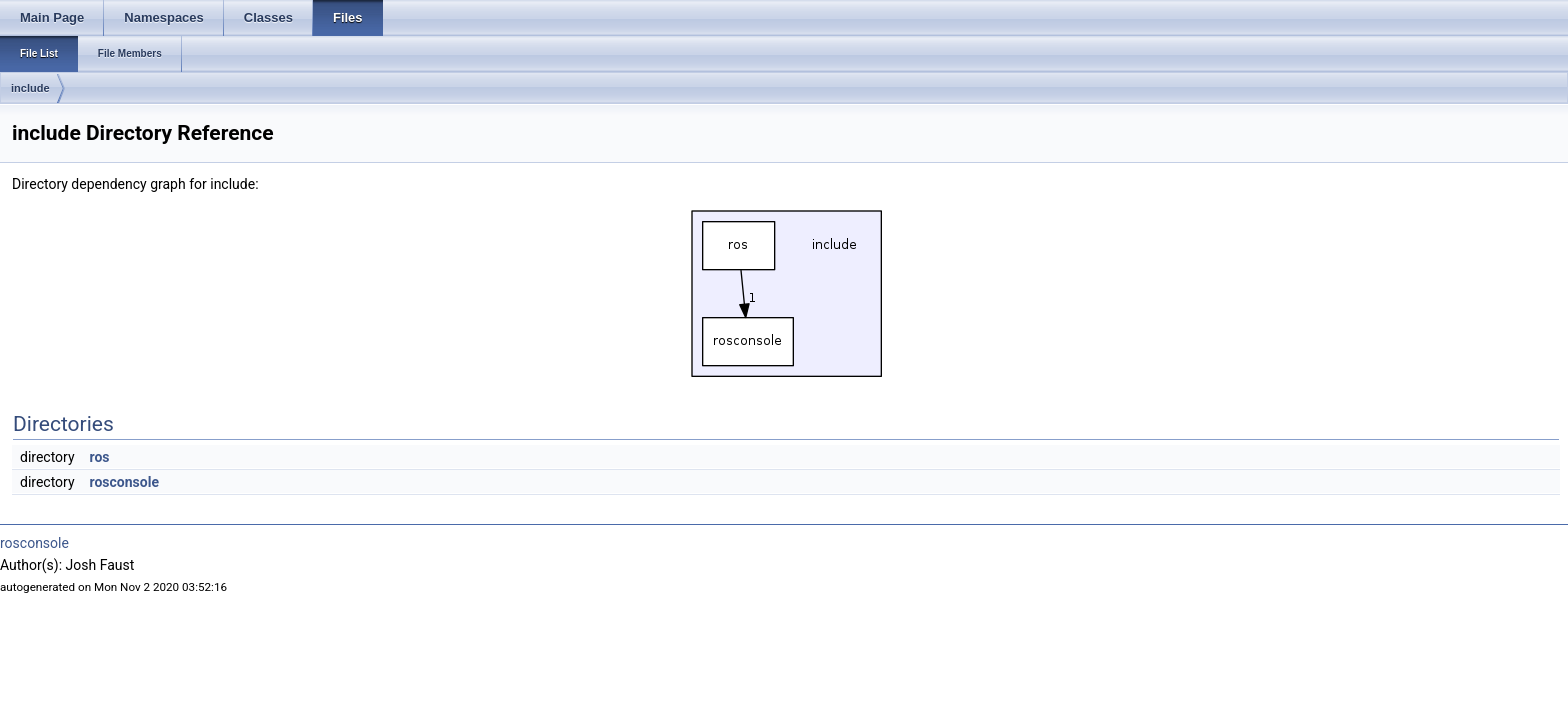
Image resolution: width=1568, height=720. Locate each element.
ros (100, 457)
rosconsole (124, 482)
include (30, 88)
